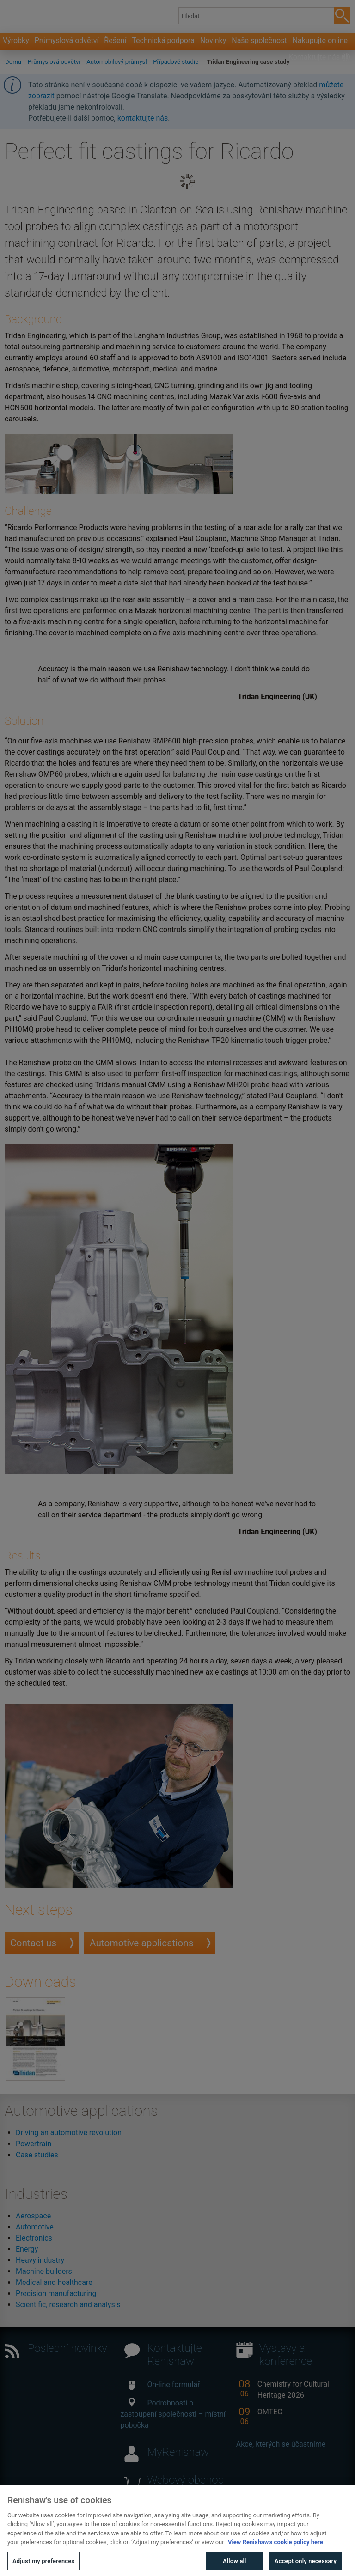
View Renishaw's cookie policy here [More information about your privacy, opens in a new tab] (275, 2557)
